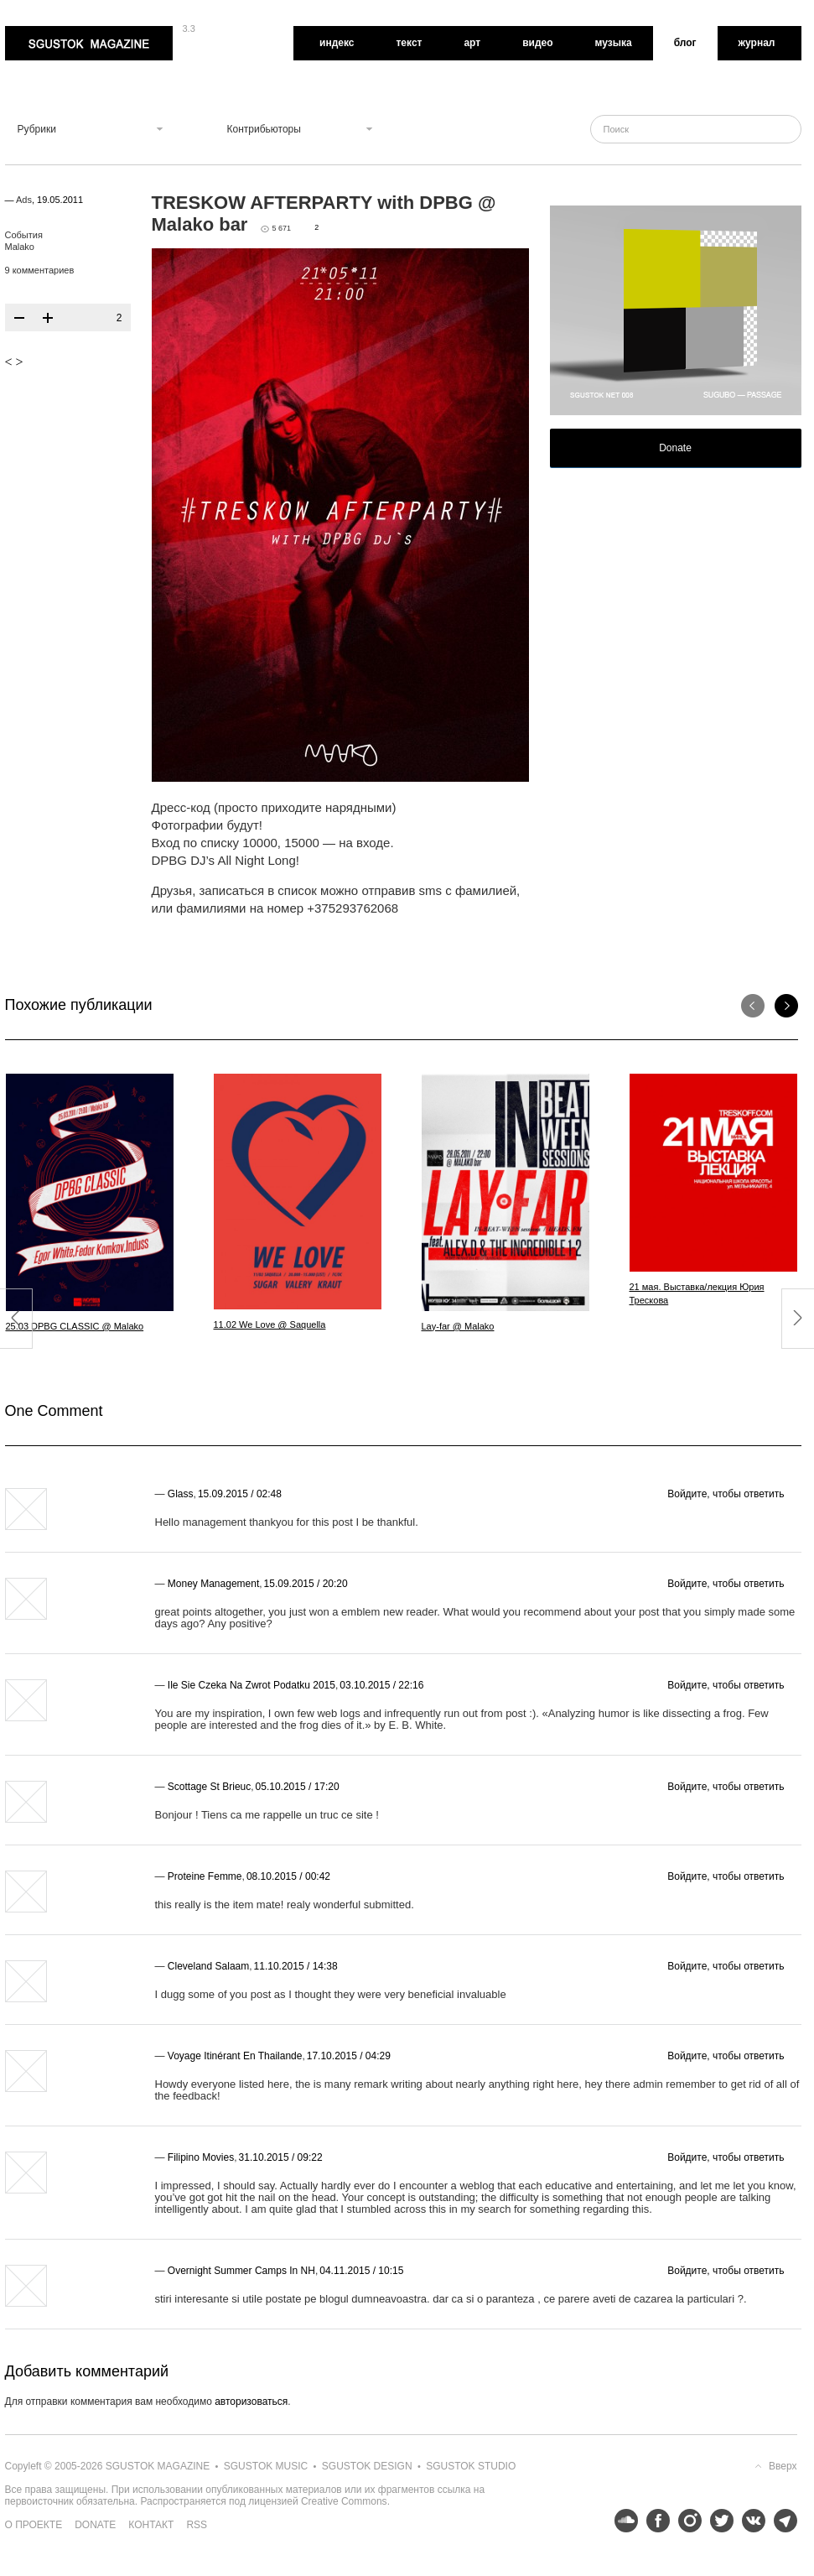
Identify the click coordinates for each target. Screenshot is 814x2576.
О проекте (34, 2525)
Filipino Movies (201, 2157)
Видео (537, 43)
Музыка (613, 43)
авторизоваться (251, 2401)
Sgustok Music (266, 2466)
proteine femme (205, 1876)
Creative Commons (344, 2501)
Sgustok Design (367, 2466)
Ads (24, 200)
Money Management (213, 1584)
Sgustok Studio (471, 2466)
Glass (181, 1494)
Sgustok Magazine (89, 43)
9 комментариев (40, 270)
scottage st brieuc (209, 1787)
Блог (685, 43)
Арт (472, 43)
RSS (196, 2525)
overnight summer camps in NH (241, 2271)
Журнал (757, 43)
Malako (19, 247)
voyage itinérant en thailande (235, 2056)
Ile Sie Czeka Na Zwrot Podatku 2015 (251, 1685)
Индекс (336, 43)
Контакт (151, 2525)
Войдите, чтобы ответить (725, 1494)
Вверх (782, 2466)
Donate (675, 448)
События (24, 235)
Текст (409, 43)
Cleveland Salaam (208, 1966)
